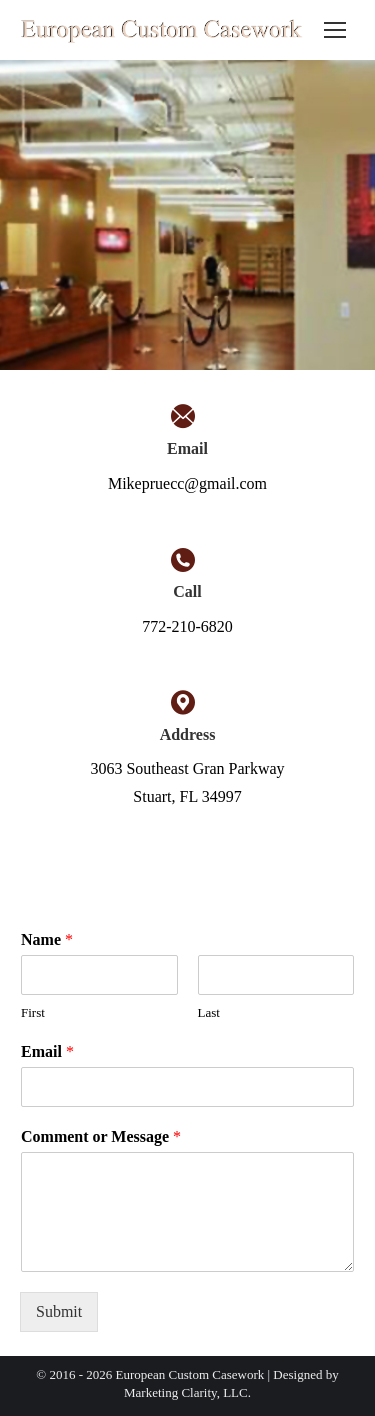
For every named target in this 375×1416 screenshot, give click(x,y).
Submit (59, 1311)
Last (209, 1012)
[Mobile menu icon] (335, 30)
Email (47, 1051)
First (33, 1012)
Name (47, 939)
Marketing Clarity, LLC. (187, 1392)
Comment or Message (101, 1136)
